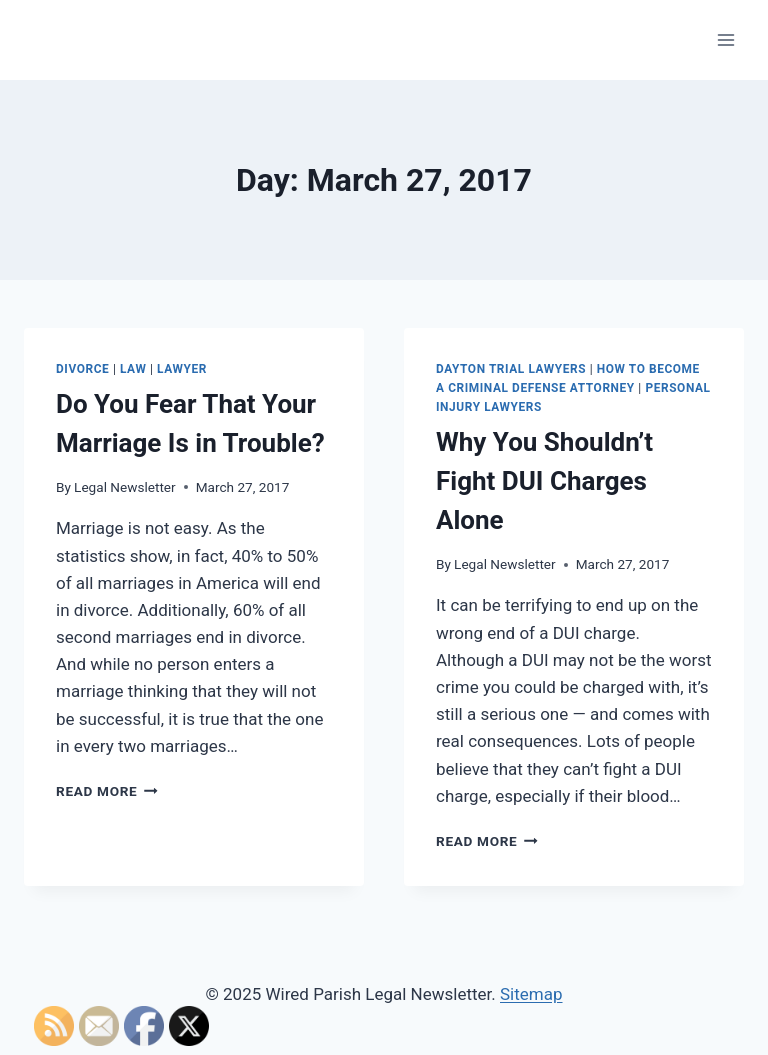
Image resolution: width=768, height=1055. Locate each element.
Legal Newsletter (125, 487)
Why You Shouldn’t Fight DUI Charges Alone (544, 481)
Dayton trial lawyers (511, 369)
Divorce (82, 369)
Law (133, 369)
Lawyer (182, 369)
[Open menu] (725, 39)
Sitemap (531, 994)
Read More (107, 791)
